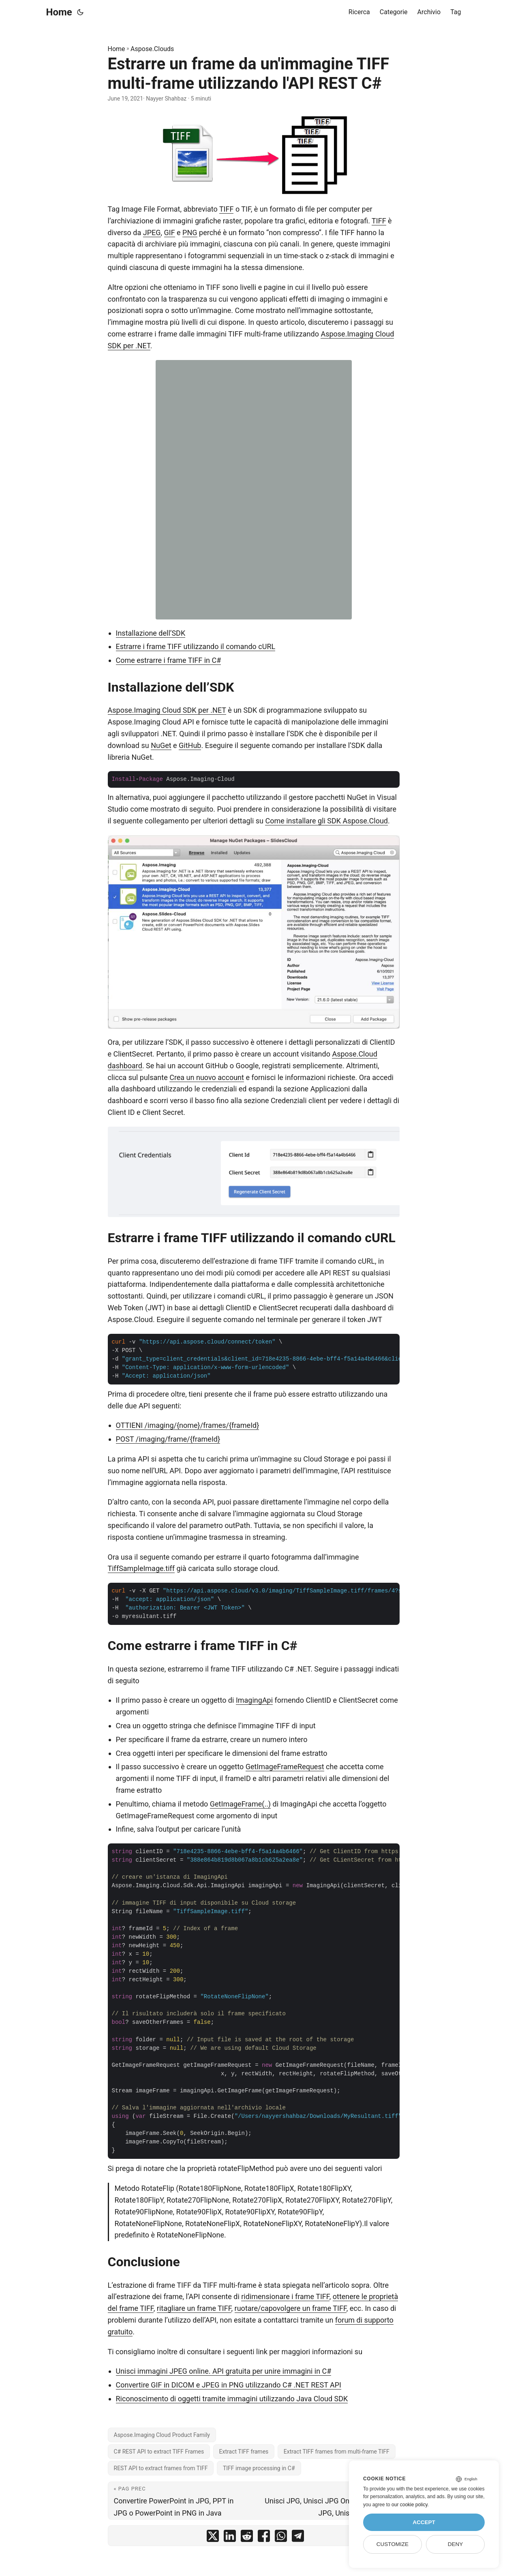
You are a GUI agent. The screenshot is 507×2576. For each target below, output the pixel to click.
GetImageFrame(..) (240, 1804)
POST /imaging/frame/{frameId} (168, 1439)
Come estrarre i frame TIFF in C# (168, 660)
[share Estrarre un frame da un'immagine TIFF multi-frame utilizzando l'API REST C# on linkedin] (230, 2538)
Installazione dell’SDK (151, 633)
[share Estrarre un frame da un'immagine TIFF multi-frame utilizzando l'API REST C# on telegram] (298, 2538)
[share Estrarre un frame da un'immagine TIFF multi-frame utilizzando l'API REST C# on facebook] (264, 2538)
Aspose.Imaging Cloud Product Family (162, 2435)
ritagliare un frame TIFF (194, 2308)
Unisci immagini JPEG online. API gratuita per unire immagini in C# (224, 2371)
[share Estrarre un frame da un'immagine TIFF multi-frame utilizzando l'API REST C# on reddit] (247, 2538)
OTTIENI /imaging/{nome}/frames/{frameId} (187, 1425)
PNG (189, 232)
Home (59, 12)
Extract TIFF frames (244, 2451)
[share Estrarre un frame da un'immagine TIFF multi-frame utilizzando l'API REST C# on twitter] (213, 2538)
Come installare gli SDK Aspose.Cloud (326, 821)
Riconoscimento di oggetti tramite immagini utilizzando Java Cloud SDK (232, 2398)
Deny (455, 2544)
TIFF (226, 209)
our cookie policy (409, 2504)
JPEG (152, 232)
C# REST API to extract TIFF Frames (159, 2451)
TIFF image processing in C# (259, 2468)
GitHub (190, 745)
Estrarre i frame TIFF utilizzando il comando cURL (196, 646)
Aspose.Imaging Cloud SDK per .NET (167, 710)
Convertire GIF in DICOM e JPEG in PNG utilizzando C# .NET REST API (229, 2385)
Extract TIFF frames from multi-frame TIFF (336, 2451)
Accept (424, 2522)
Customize (393, 2544)
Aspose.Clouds (152, 49)
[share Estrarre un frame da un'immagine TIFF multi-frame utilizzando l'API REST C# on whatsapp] (281, 2538)
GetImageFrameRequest (285, 1766)
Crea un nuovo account (206, 1077)
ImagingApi (254, 1700)
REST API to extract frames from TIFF (161, 2468)
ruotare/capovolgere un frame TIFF (291, 2308)
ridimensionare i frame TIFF (285, 2296)
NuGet (161, 745)
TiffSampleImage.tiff (141, 1568)
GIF (169, 232)
